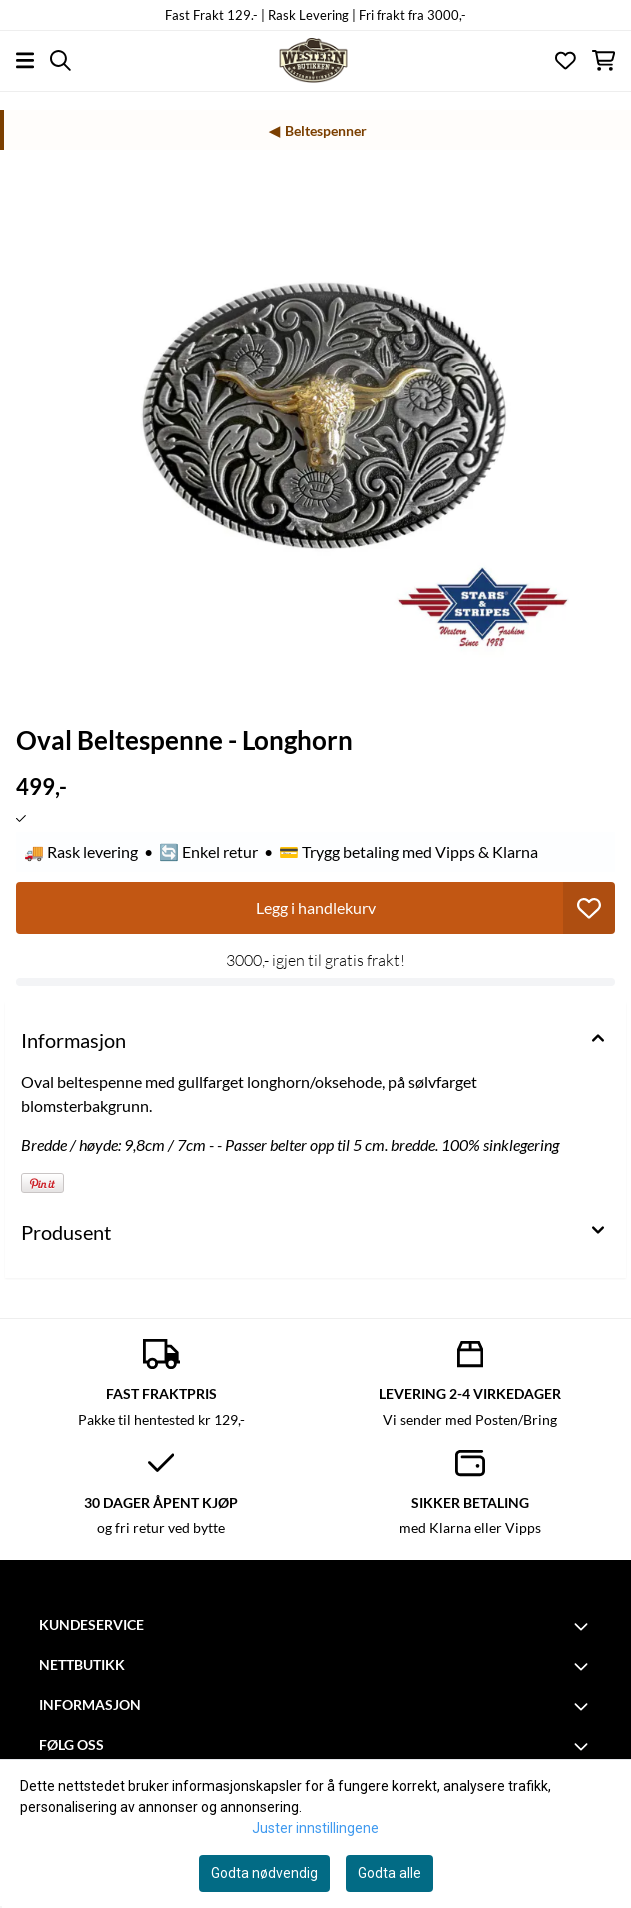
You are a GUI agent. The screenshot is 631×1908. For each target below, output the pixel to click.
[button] (589, 908)
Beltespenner (326, 130)
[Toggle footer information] (584, 1626)
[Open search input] (60, 60)
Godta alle (389, 1873)
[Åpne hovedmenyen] (25, 60)
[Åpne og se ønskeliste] (565, 60)
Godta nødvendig (264, 1873)
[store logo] (315, 60)
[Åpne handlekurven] (603, 60)
